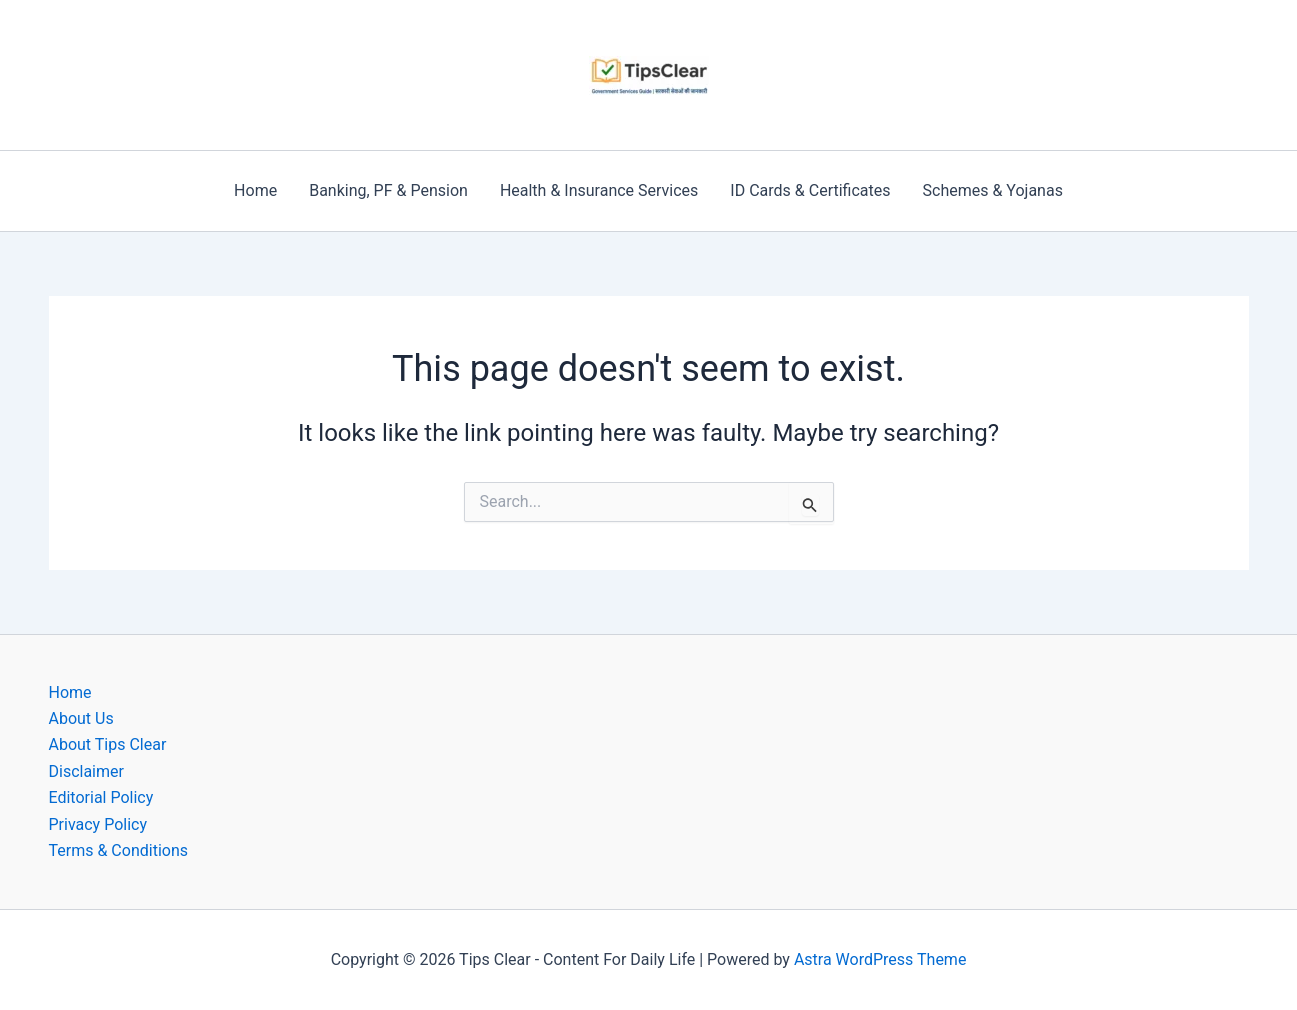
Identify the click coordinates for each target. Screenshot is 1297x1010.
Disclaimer (86, 771)
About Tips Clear (108, 744)
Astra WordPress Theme (880, 959)
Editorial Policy (101, 797)
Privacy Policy (98, 824)
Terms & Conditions (119, 850)
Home (255, 190)
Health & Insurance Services (599, 190)
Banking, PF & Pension (388, 190)
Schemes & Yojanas (993, 190)
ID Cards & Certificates (810, 190)
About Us (81, 718)
